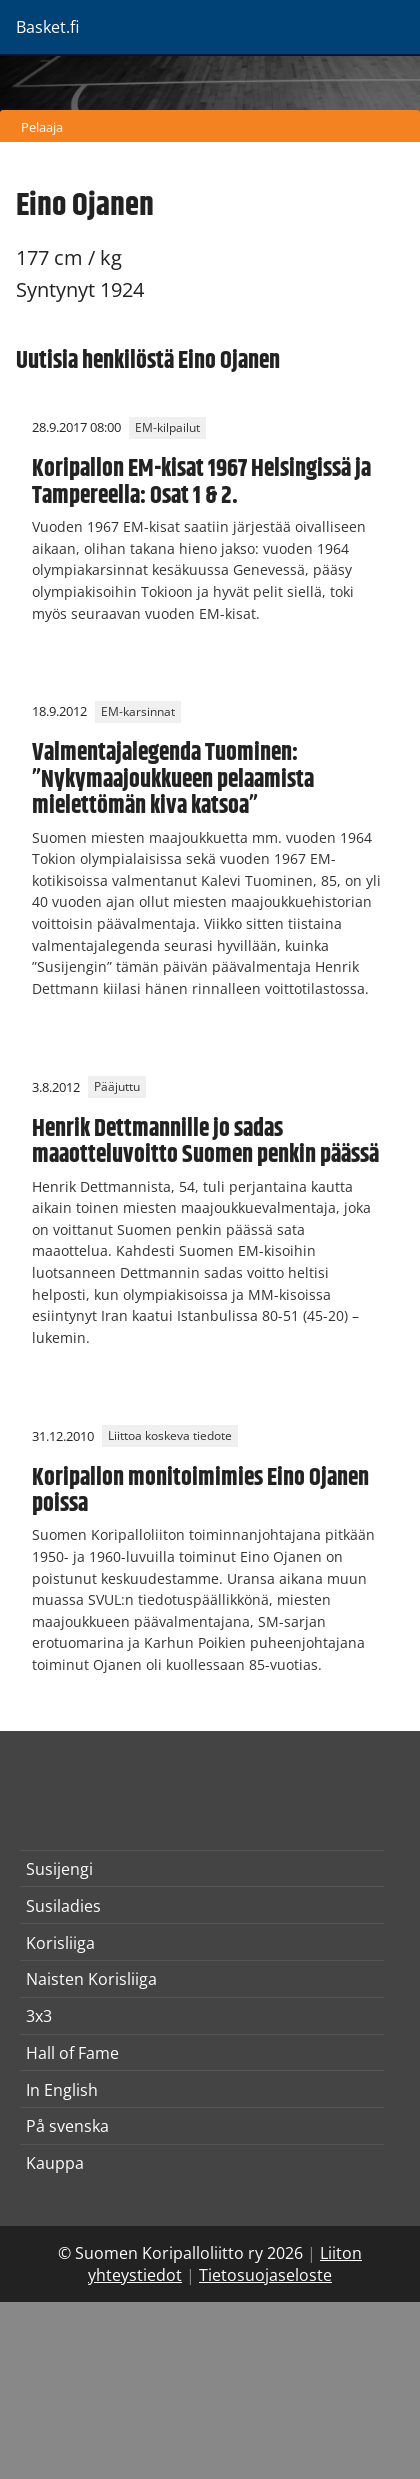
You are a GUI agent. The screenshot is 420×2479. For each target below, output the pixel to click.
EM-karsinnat (138, 711)
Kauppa (55, 2163)
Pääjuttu (117, 1087)
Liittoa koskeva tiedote (170, 1436)
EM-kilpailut (167, 427)
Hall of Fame (72, 2053)
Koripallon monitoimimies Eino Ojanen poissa (200, 1491)
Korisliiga (60, 1943)
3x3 (39, 2016)
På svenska (67, 2126)
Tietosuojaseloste (265, 2275)
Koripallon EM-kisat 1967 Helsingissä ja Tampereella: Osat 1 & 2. (201, 482)
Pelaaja (42, 127)
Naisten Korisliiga (91, 1979)
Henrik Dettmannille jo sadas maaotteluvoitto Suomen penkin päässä (205, 1142)
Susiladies (63, 1906)
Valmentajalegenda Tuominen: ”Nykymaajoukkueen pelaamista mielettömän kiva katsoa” (173, 779)
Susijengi (59, 1869)
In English (62, 2090)
